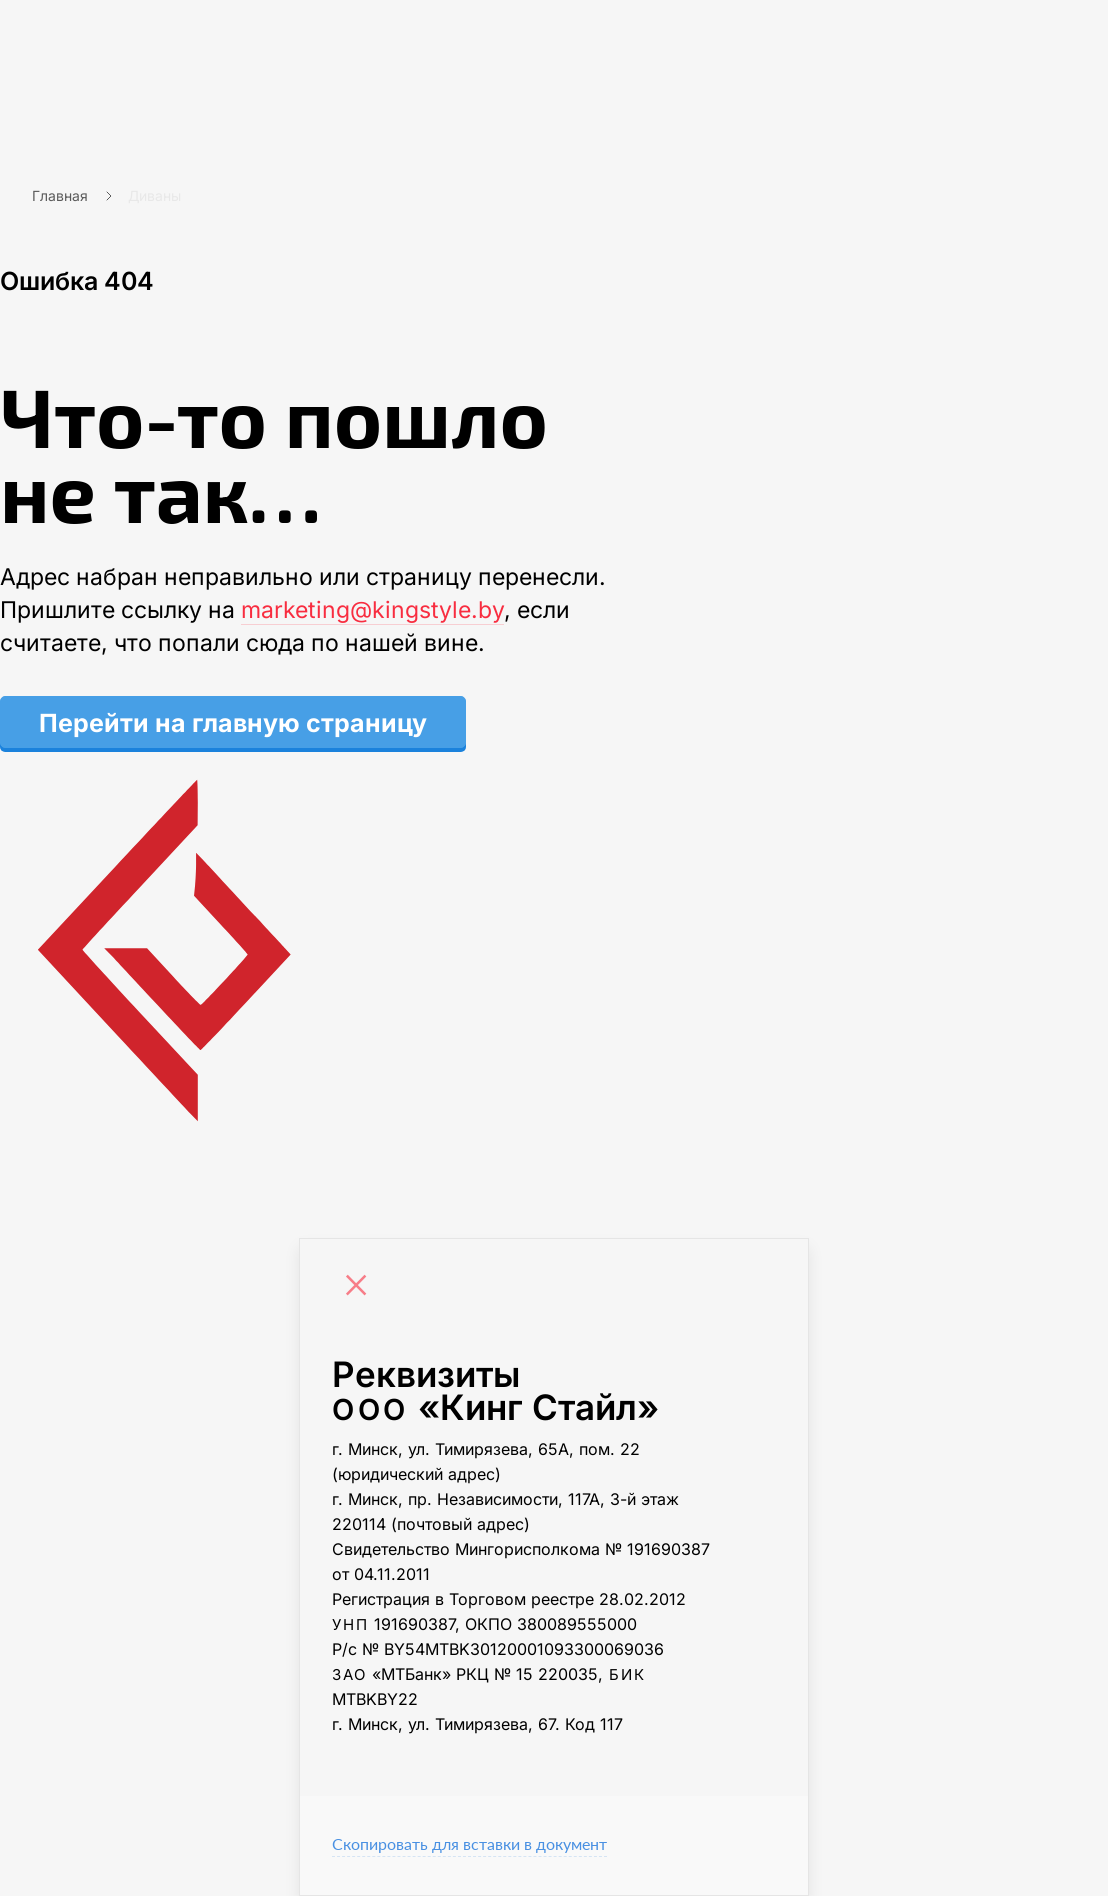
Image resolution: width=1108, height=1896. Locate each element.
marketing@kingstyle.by (372, 610)
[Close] (361, 1288)
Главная (60, 195)
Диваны (154, 195)
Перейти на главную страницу (233, 723)
